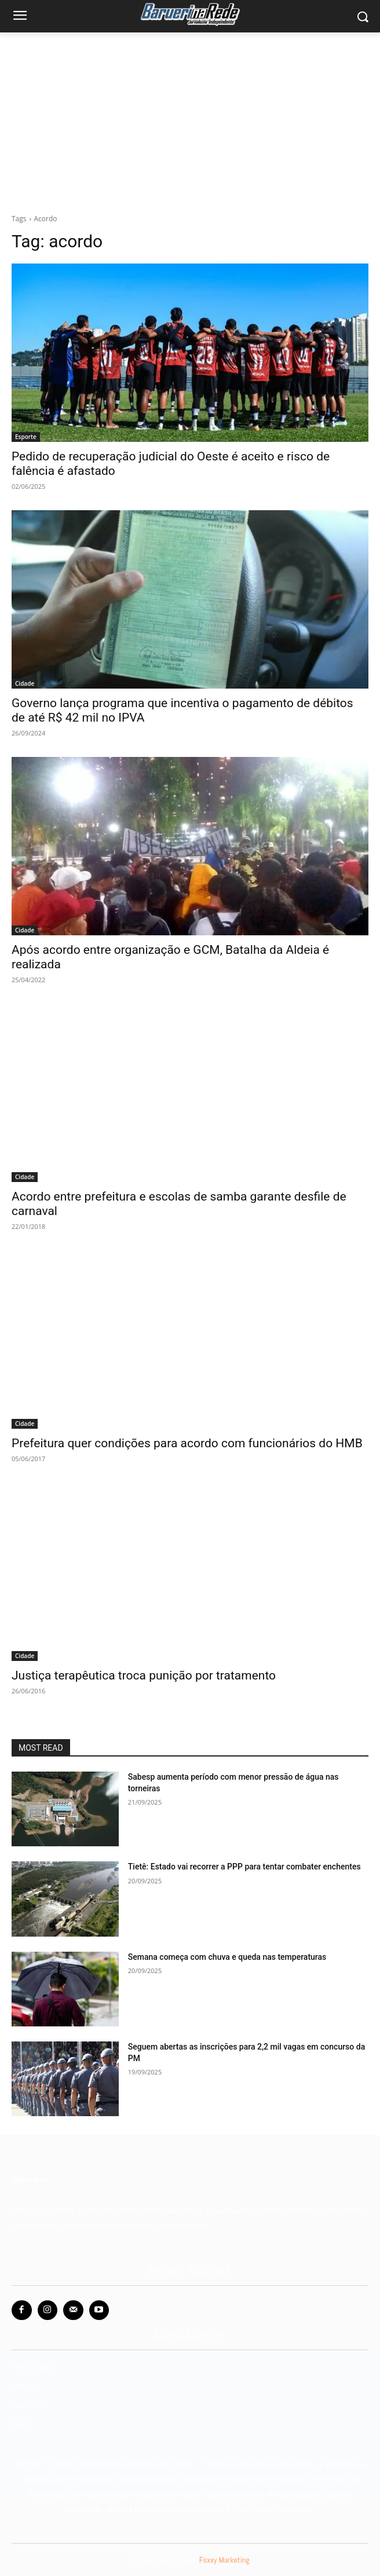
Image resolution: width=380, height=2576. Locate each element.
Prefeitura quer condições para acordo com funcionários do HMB (187, 1443)
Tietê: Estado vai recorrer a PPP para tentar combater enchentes (244, 1866)
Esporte (25, 437)
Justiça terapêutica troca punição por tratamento (144, 1675)
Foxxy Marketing (224, 2560)
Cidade (24, 683)
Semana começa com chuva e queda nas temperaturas (227, 1957)
